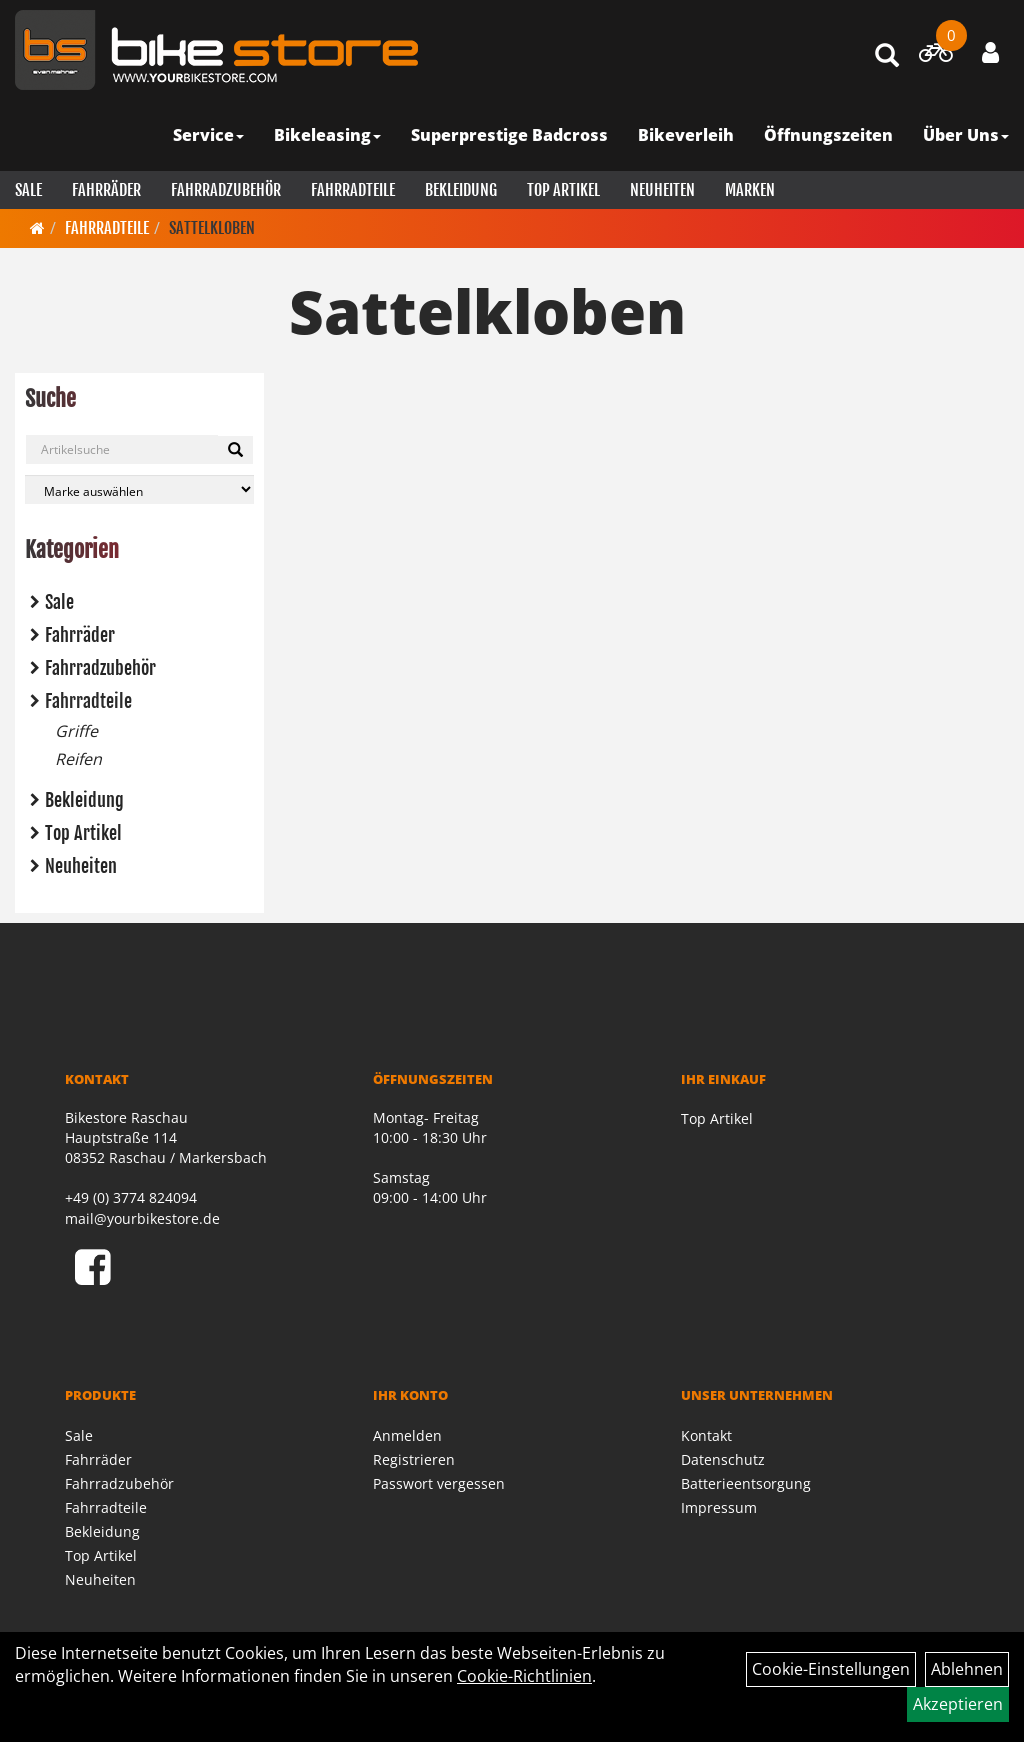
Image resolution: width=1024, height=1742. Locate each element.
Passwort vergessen (439, 1483)
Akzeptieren (958, 1704)
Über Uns (966, 135)
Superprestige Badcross (509, 135)
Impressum (719, 1507)
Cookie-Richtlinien (524, 1676)
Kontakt (706, 1435)
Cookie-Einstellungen (831, 1669)
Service (208, 135)
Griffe (76, 731)
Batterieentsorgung (746, 1483)
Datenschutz (723, 1459)
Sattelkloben (212, 228)
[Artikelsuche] (887, 56)
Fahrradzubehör (226, 190)
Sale (28, 190)
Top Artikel (563, 190)
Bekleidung (461, 190)
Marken (750, 190)
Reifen (78, 759)
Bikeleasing (327, 135)
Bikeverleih (686, 135)
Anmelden (407, 1435)
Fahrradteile (353, 190)
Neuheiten (662, 190)
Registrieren (414, 1459)
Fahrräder (106, 190)
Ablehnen (967, 1669)
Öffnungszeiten (828, 135)
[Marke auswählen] (139, 489)
